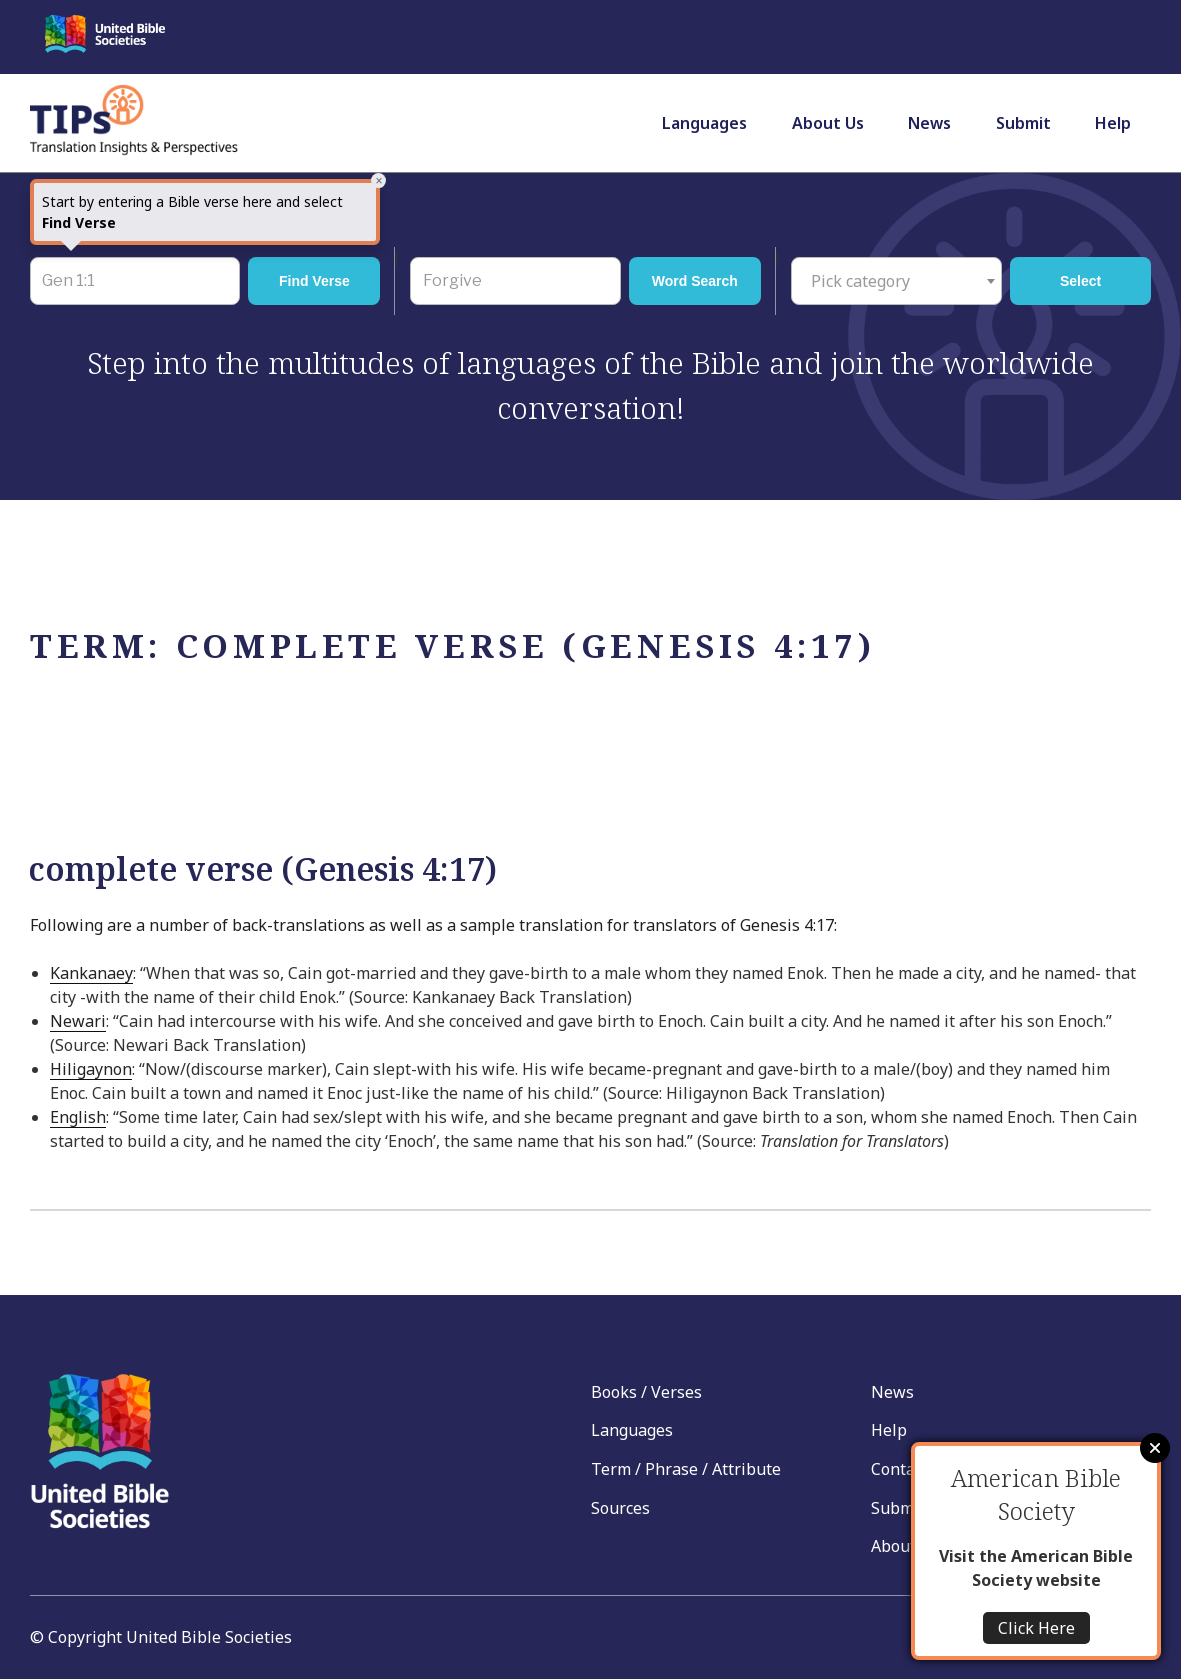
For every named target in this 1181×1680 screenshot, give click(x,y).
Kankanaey (91, 973)
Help (1113, 123)
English (78, 1117)
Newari (78, 1021)
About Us (828, 123)
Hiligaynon (91, 1069)
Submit (1023, 123)
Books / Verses (646, 1392)
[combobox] (896, 281)
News (929, 123)
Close (1155, 1448)
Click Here (1036, 1628)
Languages (704, 123)
